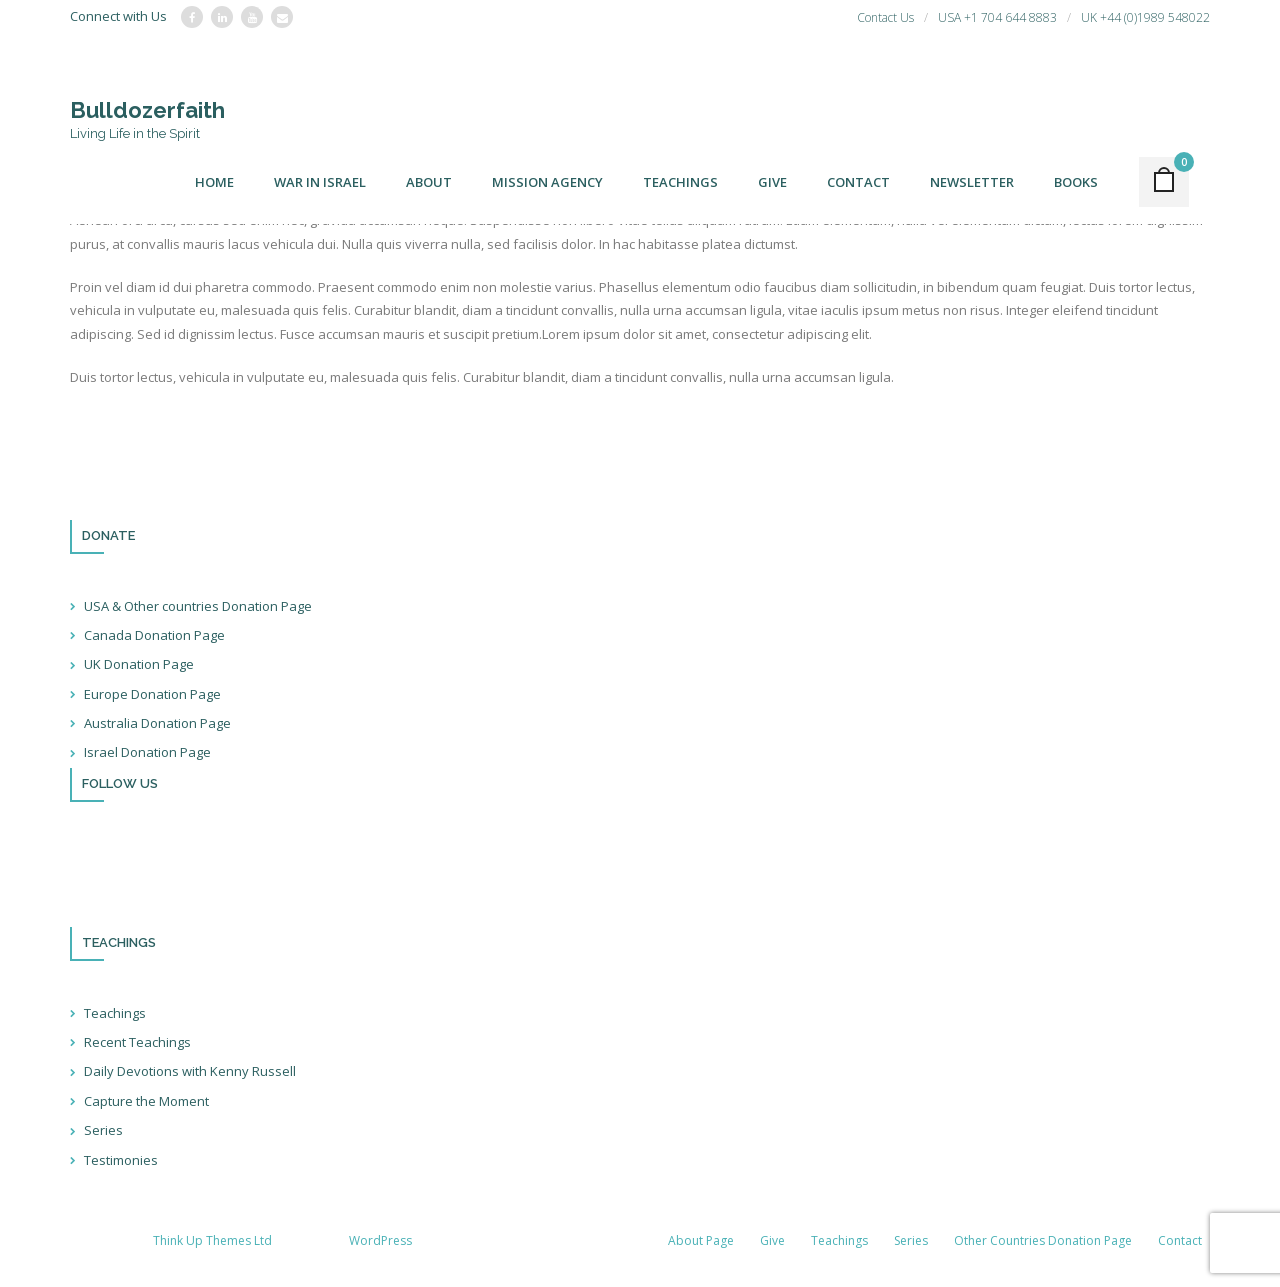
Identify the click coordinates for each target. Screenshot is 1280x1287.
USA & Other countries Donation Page (198, 606)
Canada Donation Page (154, 635)
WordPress (380, 1240)
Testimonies (121, 1160)
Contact (1180, 1240)
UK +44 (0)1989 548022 (1145, 17)
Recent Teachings (137, 1042)
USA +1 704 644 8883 (997, 17)
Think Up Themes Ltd (212, 1240)
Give (772, 1240)
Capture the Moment (146, 1101)
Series (103, 1130)
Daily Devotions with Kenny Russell (190, 1071)
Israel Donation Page (147, 752)
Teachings (115, 1013)
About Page (701, 1240)
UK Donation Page (139, 664)
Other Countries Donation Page (1043, 1240)
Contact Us (885, 17)
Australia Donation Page (157, 723)
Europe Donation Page (152, 694)
